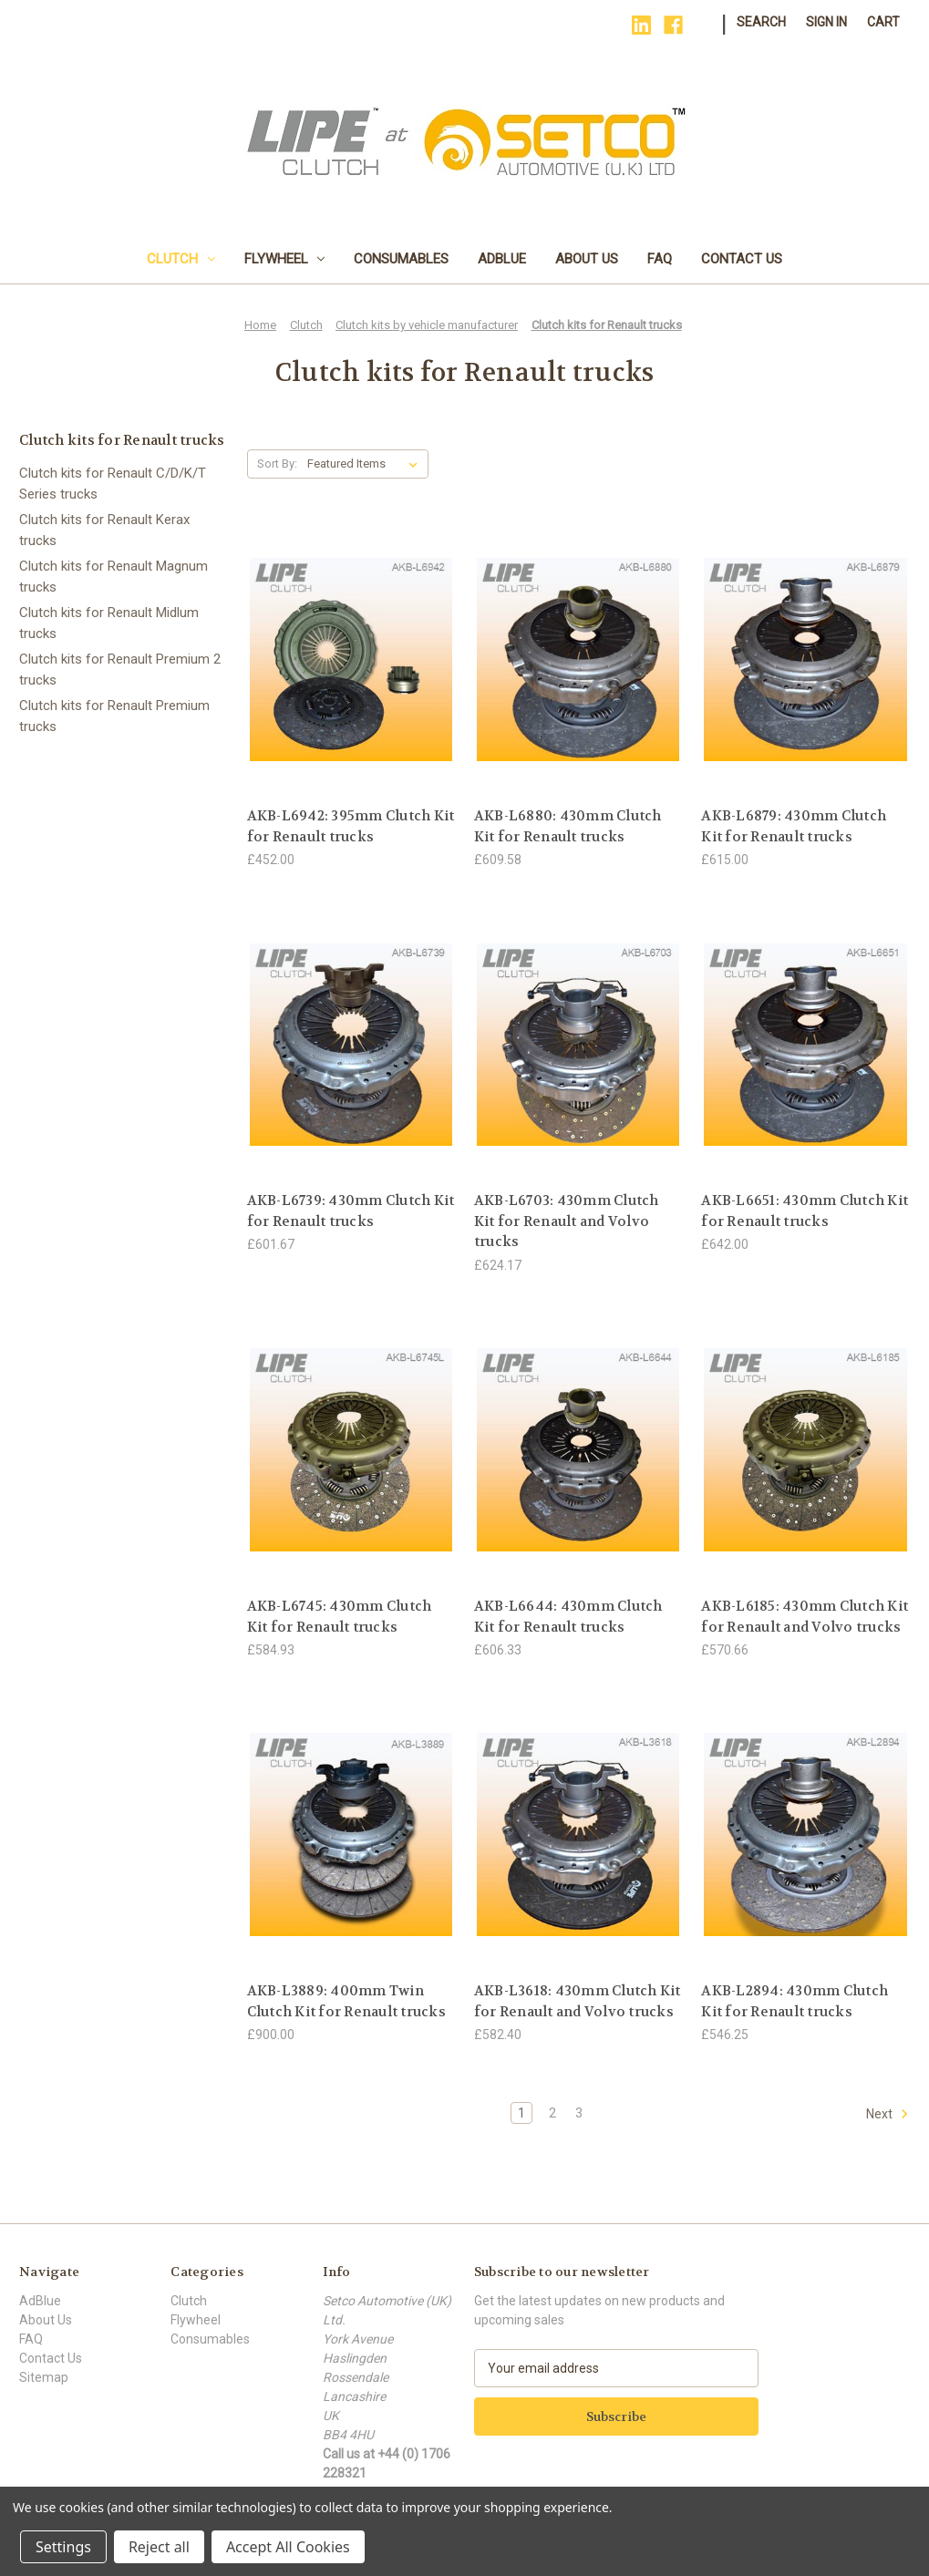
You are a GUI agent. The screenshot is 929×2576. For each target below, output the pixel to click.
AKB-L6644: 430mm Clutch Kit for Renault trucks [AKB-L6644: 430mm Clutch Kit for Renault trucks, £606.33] (568, 1616)
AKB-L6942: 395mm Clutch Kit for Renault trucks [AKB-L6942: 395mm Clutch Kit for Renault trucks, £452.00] (351, 826)
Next (887, 2114)
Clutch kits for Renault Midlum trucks (109, 623)
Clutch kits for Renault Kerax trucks (104, 530)
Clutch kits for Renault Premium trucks (114, 716)
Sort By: (277, 463)
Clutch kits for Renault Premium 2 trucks (120, 669)
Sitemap (43, 2377)
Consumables (401, 259)
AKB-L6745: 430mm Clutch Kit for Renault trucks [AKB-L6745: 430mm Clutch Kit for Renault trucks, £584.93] (339, 1616)
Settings (63, 2547)
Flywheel (284, 259)
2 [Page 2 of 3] (552, 2113)
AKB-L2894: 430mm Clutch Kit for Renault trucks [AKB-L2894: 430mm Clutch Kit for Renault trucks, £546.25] (794, 2001)
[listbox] (366, 464)
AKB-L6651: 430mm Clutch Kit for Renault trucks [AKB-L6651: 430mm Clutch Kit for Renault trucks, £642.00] (804, 1211)
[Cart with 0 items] (883, 22)
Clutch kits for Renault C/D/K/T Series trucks (112, 483)
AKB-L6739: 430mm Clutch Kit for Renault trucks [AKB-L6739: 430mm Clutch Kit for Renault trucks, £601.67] (351, 1211)
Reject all (159, 2547)
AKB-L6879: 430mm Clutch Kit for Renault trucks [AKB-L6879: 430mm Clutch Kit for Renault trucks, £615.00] (793, 826)
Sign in (826, 22)
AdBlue (502, 259)
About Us (586, 259)
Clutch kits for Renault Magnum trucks (113, 576)
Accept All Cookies (288, 2547)
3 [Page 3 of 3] (579, 2113)
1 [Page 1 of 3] (521, 2113)
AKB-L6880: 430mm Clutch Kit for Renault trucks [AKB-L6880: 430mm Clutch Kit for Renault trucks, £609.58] (568, 826)
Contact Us (741, 259)
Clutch (181, 259)
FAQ (659, 259)
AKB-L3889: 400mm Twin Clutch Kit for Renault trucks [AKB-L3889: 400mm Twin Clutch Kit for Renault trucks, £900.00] (346, 2001)
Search (761, 22)
